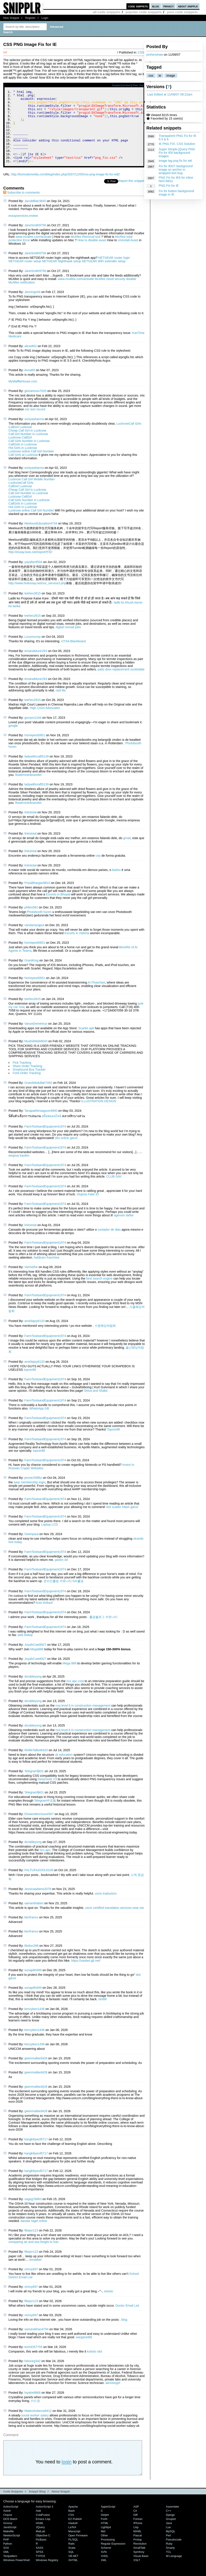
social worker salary (35, 2429)
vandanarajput (34, 938)
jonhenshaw (154, 54)
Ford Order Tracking (27, 1086)
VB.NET (73, 2569)
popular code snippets (144, 12)
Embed (127, 85)
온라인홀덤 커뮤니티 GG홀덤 (63, 1594)
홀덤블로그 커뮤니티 (103, 1630)
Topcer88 (113, 1443)
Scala (71, 2561)
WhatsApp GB (39, 1422)
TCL (168, 2565)
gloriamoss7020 (36, 404)
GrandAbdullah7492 (38, 1096)
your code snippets (182, 12)
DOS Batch (10, 2532)
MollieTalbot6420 (36, 1763)
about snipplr (188, 6)
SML (6, 2565)
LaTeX (72, 2540)
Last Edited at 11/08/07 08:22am (169, 94)
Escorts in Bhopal (58, 908)
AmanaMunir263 (35, 664)
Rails (71, 2557)
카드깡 (35, 2414)
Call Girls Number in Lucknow (29, 454)
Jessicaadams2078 (38, 1902)
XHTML (73, 2573)
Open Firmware (78, 2549)
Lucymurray (33, 650)
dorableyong (33, 1690)
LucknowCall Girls (128, 437)
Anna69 (29, 383)
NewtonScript (11, 2549)
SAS (6, 2561)
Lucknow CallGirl (20, 451)
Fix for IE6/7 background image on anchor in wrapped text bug (176, 169)
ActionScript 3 (44, 2520)
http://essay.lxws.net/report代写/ (30, 565)
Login (44, 17)
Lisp (136, 2540)
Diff (135, 2528)
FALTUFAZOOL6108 (39, 1883)
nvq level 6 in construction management (83, 1719)
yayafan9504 (33, 575)
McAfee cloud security (110, 292)
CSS (141, 52)
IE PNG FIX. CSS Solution (177, 144)
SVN (104, 2565)
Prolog (137, 2553)
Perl (168, 2549)
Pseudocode (173, 2553)
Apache (73, 2520)
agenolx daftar (124, 1229)
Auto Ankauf (44, 1616)
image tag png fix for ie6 (175, 160)
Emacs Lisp (43, 2532)
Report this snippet (131, 194)
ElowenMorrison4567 (39, 1827)
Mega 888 (70, 1677)
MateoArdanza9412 (38, 2424)
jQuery (40, 2540)
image (171, 75)
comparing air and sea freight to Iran (33, 2255)
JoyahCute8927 (35, 1658)
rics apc (45, 1863)
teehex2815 (33, 607)
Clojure (7, 2528)
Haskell (72, 2536)
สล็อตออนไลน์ (51, 1129)
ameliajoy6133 (35, 1334)
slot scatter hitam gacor (122, 1520)
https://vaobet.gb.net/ (85, 1974)
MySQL (170, 2545)
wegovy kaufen (18, 1169)
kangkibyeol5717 (36, 2153)
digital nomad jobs (68, 640)
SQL (71, 2565)
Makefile (8, 2545)
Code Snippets (13, 2505)
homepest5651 (35, 749)
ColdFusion (43, 2528)
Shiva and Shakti (96, 1404)
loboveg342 (33, 2374)
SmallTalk (139, 2561)
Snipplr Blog (37, 2505)
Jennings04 (33, 305)
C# (135, 2524)
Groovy (7, 2536)
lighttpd (106, 2540)
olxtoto (108, 2305)
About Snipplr (60, 2505)
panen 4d (61, 1573)
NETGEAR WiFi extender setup (104, 275)
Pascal (137, 2549)
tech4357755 (34, 2360)
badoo (116, 883)
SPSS (39, 2565)
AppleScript (108, 2520)
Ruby (169, 2557)
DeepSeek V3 (47, 1792)
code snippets (138, 6)
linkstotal (31, 826)
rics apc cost (75, 1694)
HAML (40, 2536)
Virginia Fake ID (88, 1208)
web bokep (25, 1648)
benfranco (31, 1931)
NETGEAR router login (114, 271)
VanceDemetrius (36, 1037)
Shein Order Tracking (27, 1079)
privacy (168, 6)
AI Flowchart (96, 996)
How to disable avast (91, 254)
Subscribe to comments (21, 206)
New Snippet (11, 17)
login (67, 2475)
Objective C (43, 2549)
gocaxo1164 (33, 731)
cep (98, 869)
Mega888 (36, 1663)
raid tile (61, 704)
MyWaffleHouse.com (22, 395)
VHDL (104, 2569)
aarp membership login (29, 1496)
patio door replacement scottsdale (121, 683)
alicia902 (31, 359)
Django (170, 2528)
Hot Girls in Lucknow (22, 461)
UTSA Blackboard (73, 655)
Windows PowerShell (16, 2573)
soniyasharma (34, 432)
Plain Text (138, 85)
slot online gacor (66, 1151)
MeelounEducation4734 (41, 537)
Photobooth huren (39, 925)
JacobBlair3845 (35, 214)
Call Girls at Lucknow (23, 468)
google (13, 739)
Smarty (170, 2561)
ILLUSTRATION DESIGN (98, 1114)
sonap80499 (33, 1983)
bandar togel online (34, 2234)
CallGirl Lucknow (20, 440)
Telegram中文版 (45, 1814)
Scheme (106, 2561)
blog (155, 6)
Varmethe (31, 1280)
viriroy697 (31, 2283)
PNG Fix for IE (169, 185)
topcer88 (30, 1383)
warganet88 (84, 2351)
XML (104, 2573)
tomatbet (35, 2273)
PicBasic (41, 2553)
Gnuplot (171, 2532)
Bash (71, 2524)
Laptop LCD (49, 1538)
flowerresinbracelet (28, 788)
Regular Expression (113, 2557)
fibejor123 (31, 2244)
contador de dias (109, 1243)
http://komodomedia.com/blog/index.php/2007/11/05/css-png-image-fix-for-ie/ (64, 188)
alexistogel (112, 2396)
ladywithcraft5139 (37, 770)
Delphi (105, 2528)
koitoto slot (94, 2365)
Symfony (138, 2565)
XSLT (136, 2573)
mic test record (35, 423)
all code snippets (106, 12)
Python (7, 2557)
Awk (38, 2524)
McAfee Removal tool (85, 250)
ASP (136, 2520)
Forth (104, 2532)
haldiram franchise (46, 1271)
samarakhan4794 (37, 2343)
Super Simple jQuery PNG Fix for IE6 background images (177, 152)
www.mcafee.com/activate (34, 250)
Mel (103, 2545)
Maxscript (74, 2545)
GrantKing (32, 974)
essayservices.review (23, 229)
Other (104, 2549)
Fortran (137, 2532)
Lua (168, 2540)
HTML (104, 2536)
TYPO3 (40, 2569)
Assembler (172, 2520)
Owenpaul (32, 1547)
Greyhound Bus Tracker (29, 1083)
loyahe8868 (33, 2406)
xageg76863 (33, 2212)
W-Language (174, 2569)
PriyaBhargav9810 (37, 896)
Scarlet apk (86, 1042)
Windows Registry (47, 2573)
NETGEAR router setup (24, 275)
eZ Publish (75, 2532)
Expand (116, 85)
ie (160, 75)
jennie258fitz (33, 1491)
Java (169, 2536)
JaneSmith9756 (35, 239)
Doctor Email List (127, 2319)
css (151, 75)
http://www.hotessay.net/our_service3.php (37, 597)
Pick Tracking (22, 1076)
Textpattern (10, 2569)
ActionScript (10, 2520)
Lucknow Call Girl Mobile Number (31, 493)
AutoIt (7, 2524)
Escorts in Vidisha (76, 946)
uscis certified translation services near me (114, 1921)
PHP (6, 2553)
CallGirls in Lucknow (22, 458)
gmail (127, 851)
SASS (39, 2561)
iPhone (137, 2536)
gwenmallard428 (36, 2072)
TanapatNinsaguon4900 (40, 1124)
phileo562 (31, 921)
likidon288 (32, 1959)
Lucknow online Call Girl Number (31, 465)
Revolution (140, 2557)
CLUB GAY (114, 1190)
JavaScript (9, 2540)
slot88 (102, 2013)
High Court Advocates (45, 721)
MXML (137, 2545)
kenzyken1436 (35, 2022)
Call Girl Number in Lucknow (28, 447)
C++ (168, 2524)
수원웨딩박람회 (105, 1339)
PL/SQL (73, 2553)
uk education (64, 1768)
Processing (108, 2553)
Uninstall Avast (128, 254)
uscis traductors (106, 1907)
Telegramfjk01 (34, 1784)
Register (30, 17)
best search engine (99, 1292)
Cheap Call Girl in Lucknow (27, 444)
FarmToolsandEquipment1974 (45, 1140)
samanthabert (34, 1917)
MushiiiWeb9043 (36, 1055)
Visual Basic (141, 2569)
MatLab (40, 2545)
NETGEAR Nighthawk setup (61, 275)
